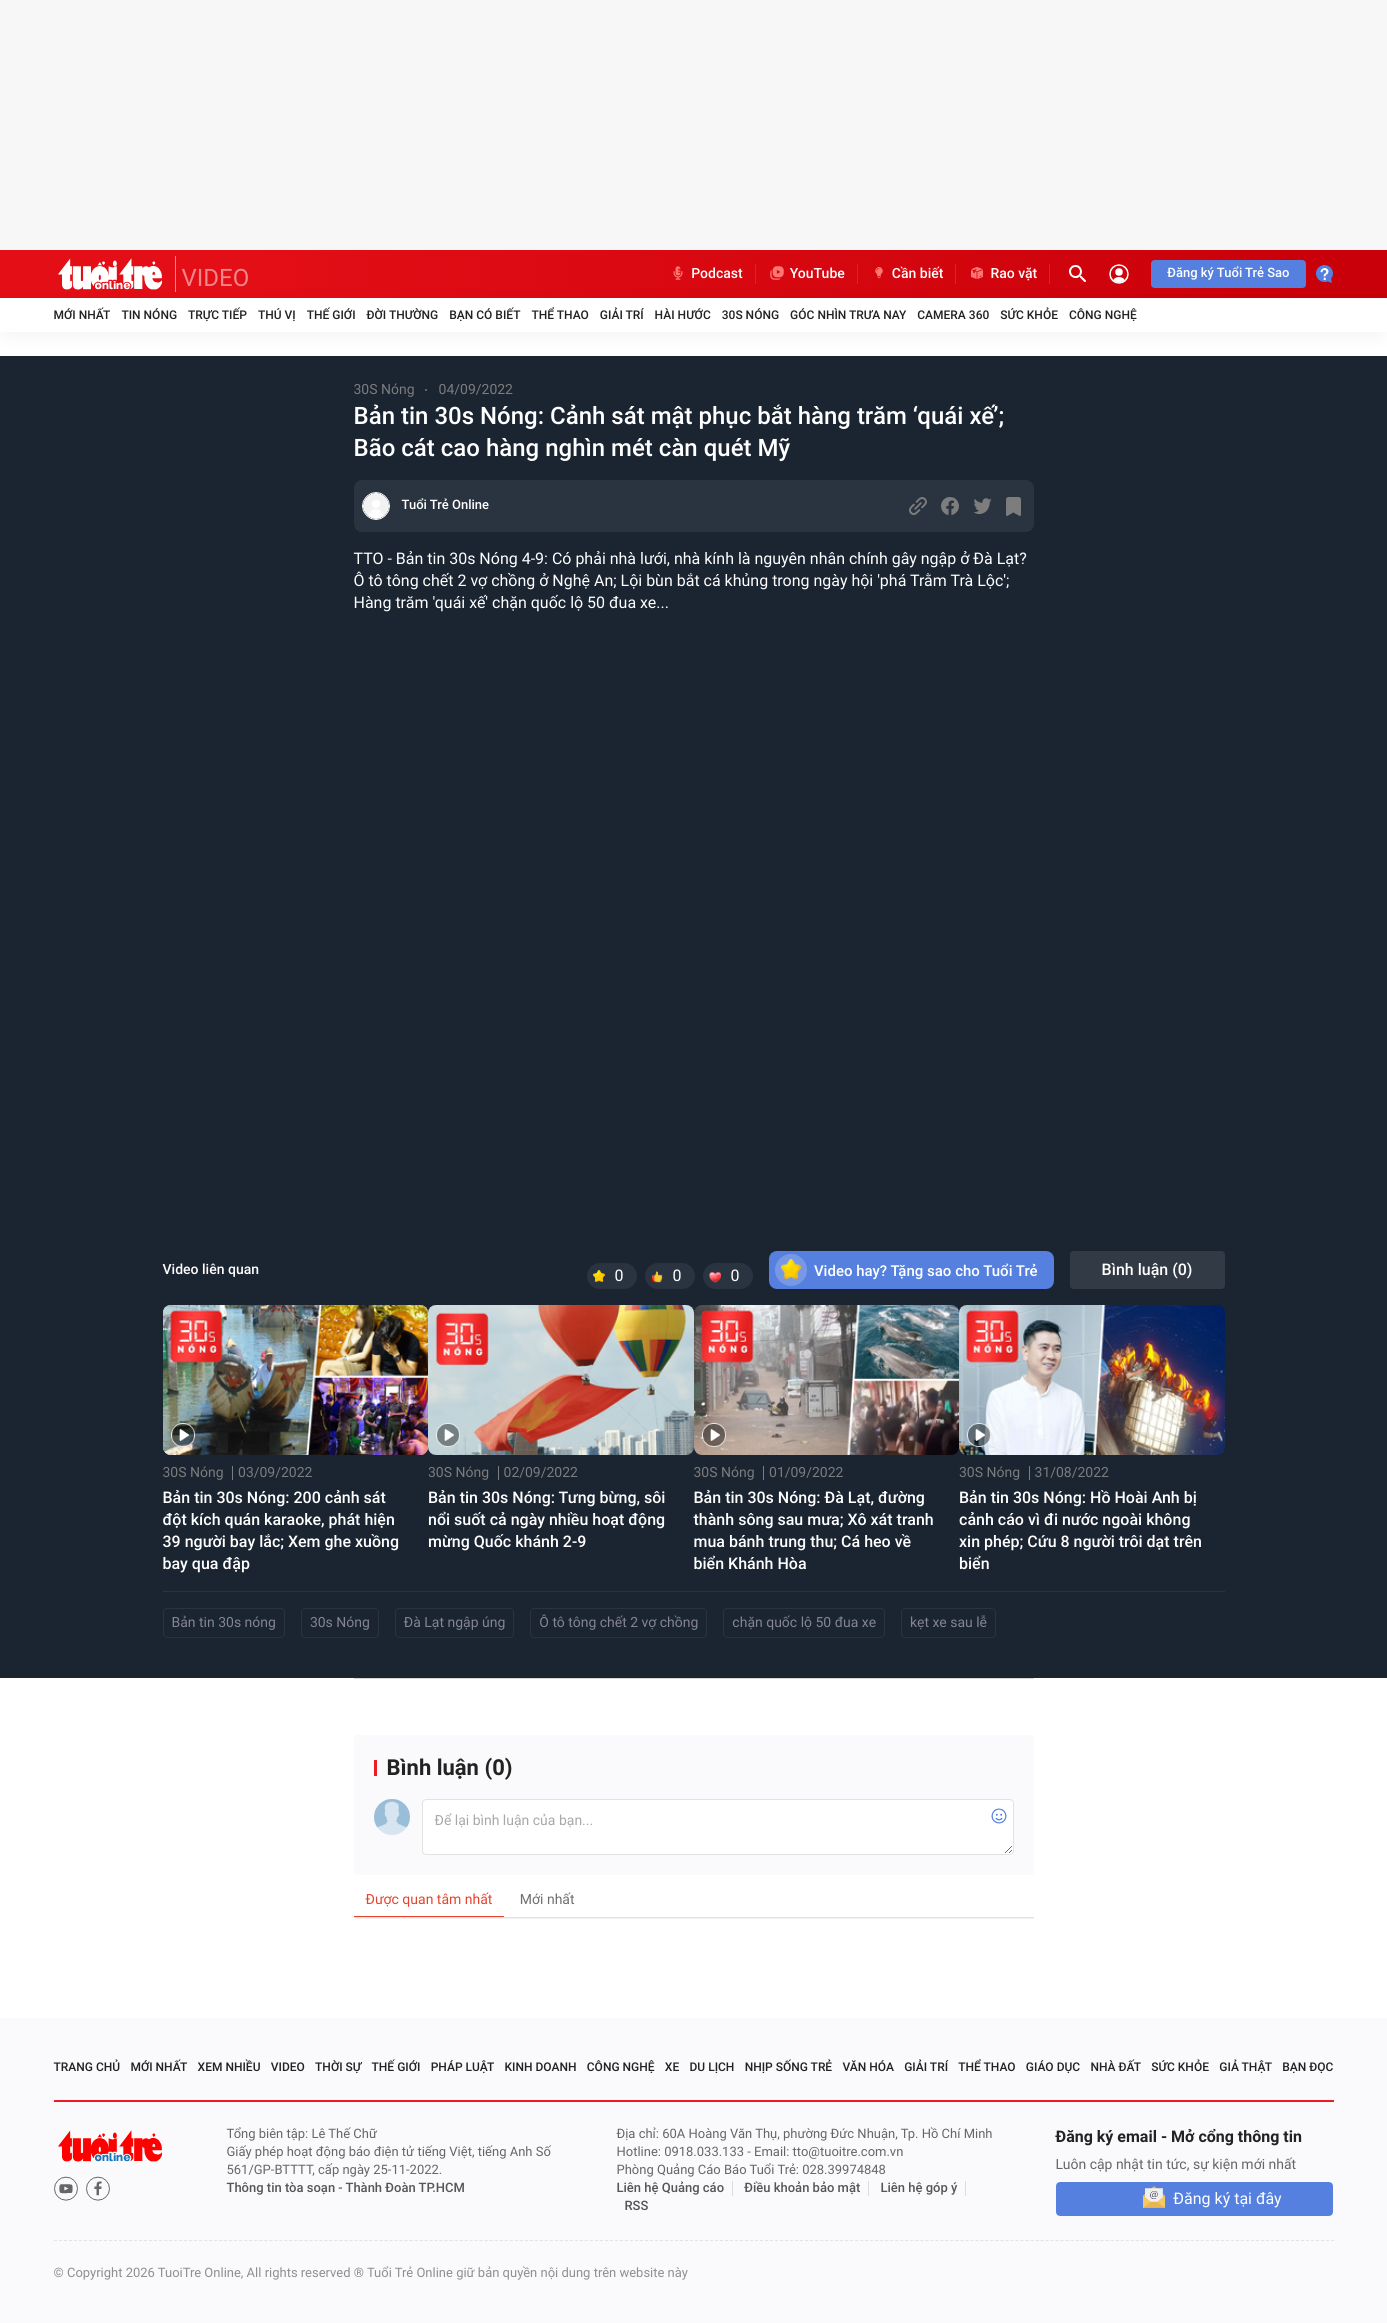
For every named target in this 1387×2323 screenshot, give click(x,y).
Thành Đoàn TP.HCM (405, 2188)
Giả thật (1245, 2067)
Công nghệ (1103, 315)
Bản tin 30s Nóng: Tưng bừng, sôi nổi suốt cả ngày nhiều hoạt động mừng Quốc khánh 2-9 (546, 1519)
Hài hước (683, 315)
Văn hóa (868, 2067)
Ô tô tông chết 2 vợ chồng (618, 1623)
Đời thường (403, 315)
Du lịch (712, 2067)
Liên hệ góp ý (919, 2188)
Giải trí (622, 315)
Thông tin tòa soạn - (286, 2188)
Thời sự (338, 2067)
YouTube (806, 274)
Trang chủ (87, 2067)
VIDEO (216, 278)
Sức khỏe (1029, 315)
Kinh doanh (540, 2067)
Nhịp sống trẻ (789, 2067)
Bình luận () (1147, 1269)
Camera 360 (953, 315)
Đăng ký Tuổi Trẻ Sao (1228, 273)
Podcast (706, 274)
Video (288, 2067)
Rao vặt (1002, 274)
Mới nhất (82, 315)
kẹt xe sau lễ (948, 1623)
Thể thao (559, 315)
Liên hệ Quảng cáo (671, 2188)
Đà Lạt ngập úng (454, 1623)
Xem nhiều (229, 2067)
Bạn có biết (484, 315)
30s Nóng (340, 1623)
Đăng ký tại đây (1227, 2198)
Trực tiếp (217, 315)
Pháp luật (463, 2067)
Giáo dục (1053, 2067)
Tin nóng (149, 315)
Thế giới (331, 315)
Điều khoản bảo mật (802, 2188)
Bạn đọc (1307, 2067)
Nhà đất (1115, 2067)
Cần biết (907, 274)
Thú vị (277, 315)
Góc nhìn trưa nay (848, 315)
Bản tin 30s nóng (224, 1623)
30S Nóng (750, 315)
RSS (637, 2206)
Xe (672, 2067)
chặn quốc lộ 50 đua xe (804, 1623)
